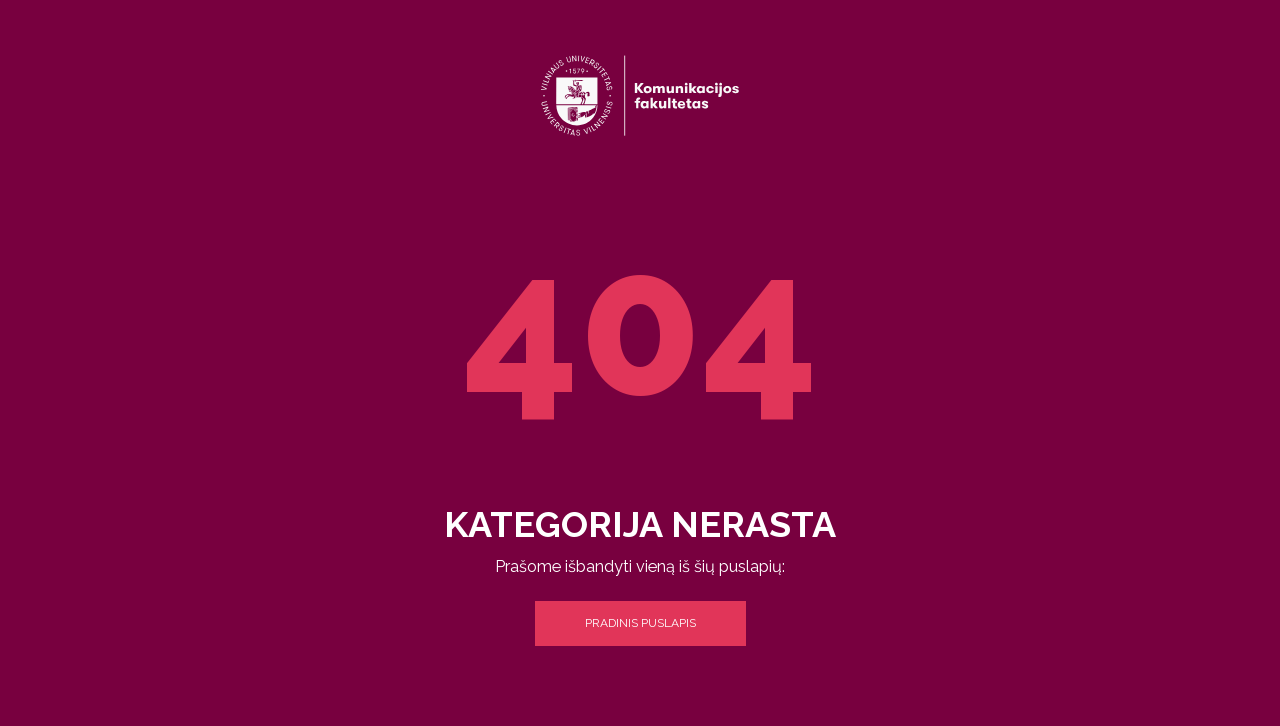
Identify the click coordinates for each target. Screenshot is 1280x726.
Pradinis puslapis (640, 623)
